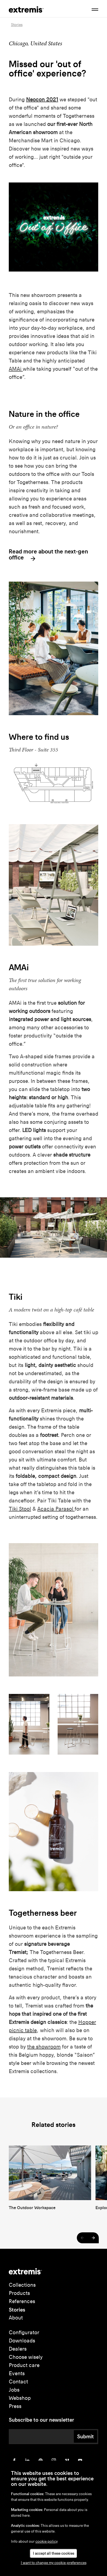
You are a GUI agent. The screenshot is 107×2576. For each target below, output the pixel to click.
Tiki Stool (20, 1509)
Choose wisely (26, 2357)
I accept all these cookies (53, 2553)
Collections (22, 2285)
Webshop (20, 2398)
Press (15, 2406)
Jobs (14, 2390)
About (16, 2318)
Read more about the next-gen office (48, 555)
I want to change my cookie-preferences (53, 2562)
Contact (18, 2381)
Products (19, 2293)
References (22, 2301)
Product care (24, 2365)
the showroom (44, 2047)
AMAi (16, 369)
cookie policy (46, 2541)
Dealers (18, 2349)
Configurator (24, 2332)
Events (17, 2373)
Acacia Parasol (56, 1509)
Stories (17, 2309)
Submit (85, 2436)
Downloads (22, 2341)
